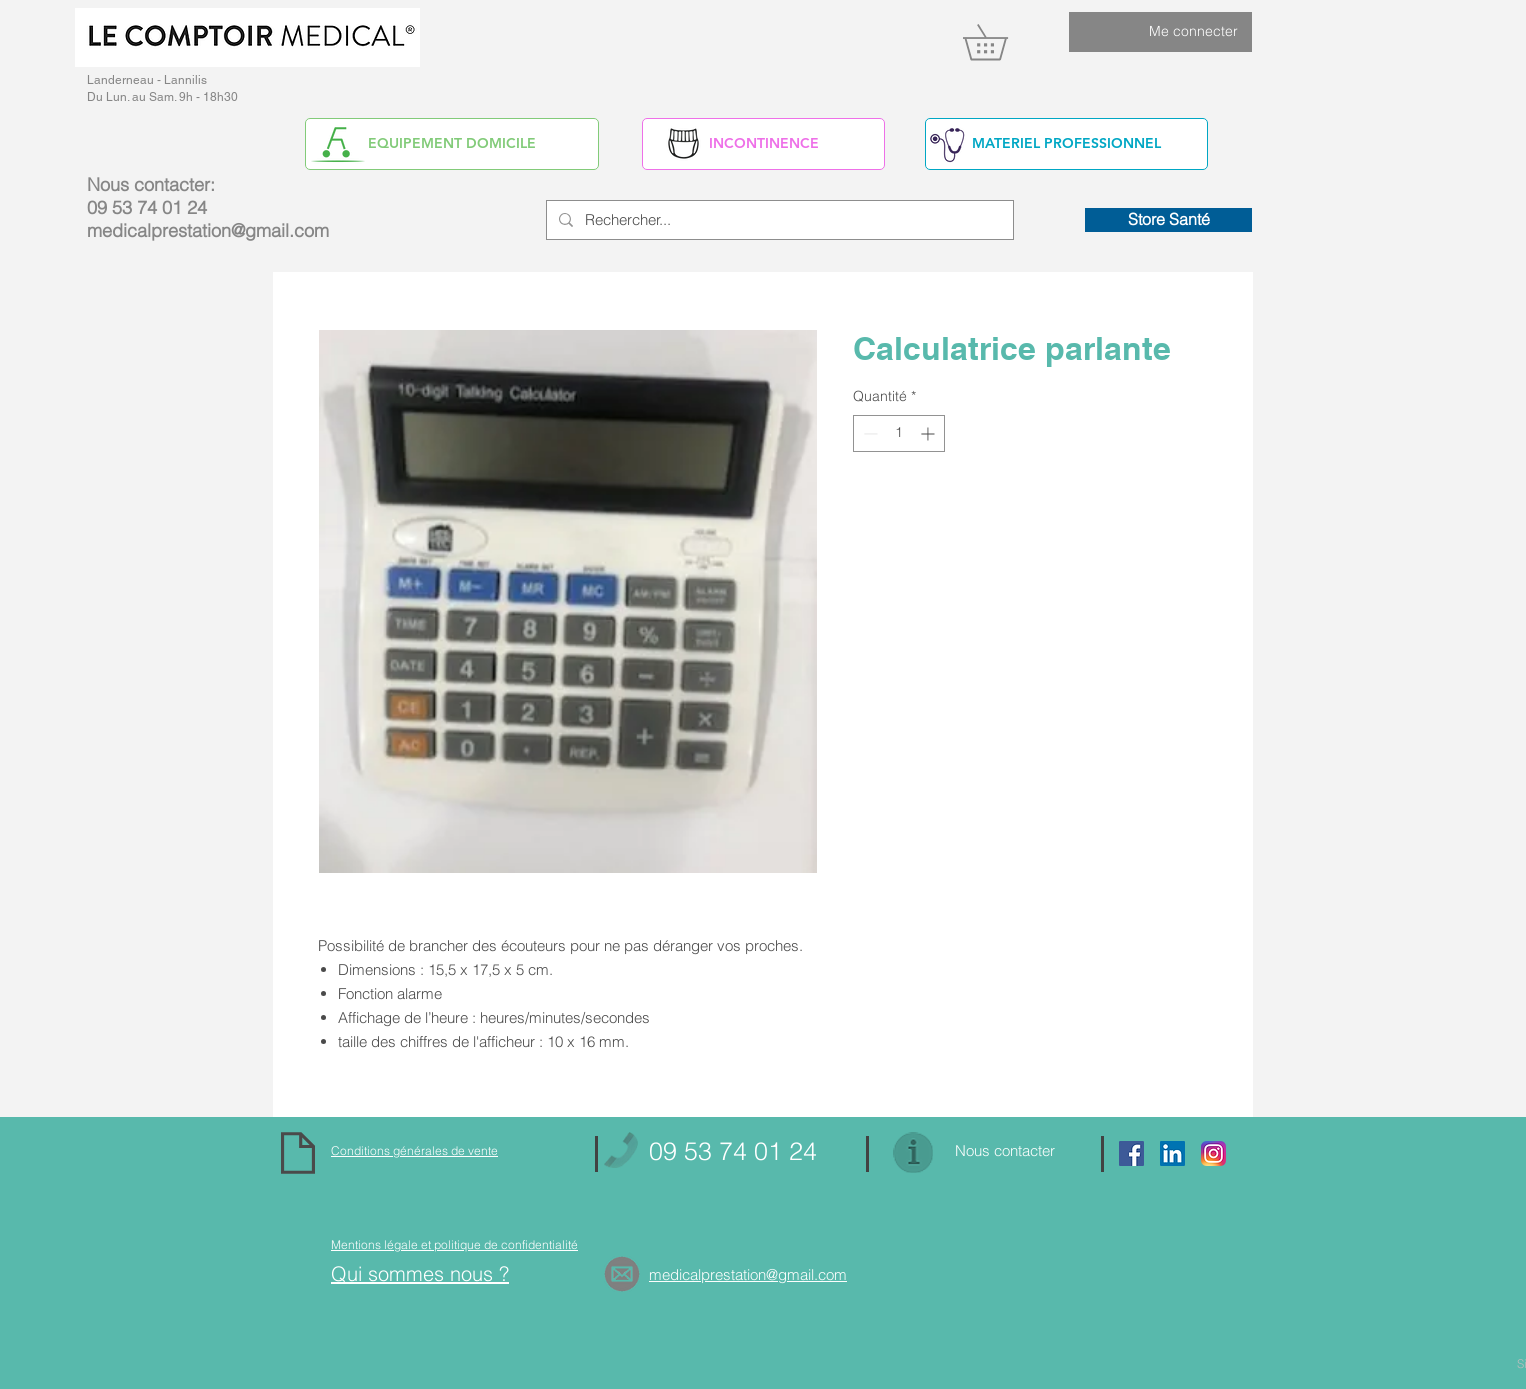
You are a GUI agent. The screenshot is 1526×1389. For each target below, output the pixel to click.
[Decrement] (868, 433)
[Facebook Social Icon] (1131, 1153)
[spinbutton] (899, 433)
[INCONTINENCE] (763, 144)
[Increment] (929, 433)
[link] (1002, 42)
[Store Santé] (1168, 220)
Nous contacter (1005, 1150)
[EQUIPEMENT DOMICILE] (452, 144)
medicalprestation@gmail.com (208, 230)
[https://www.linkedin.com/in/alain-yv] (1172, 1153)
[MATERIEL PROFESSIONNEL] (1066, 144)
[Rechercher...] (778, 220)
